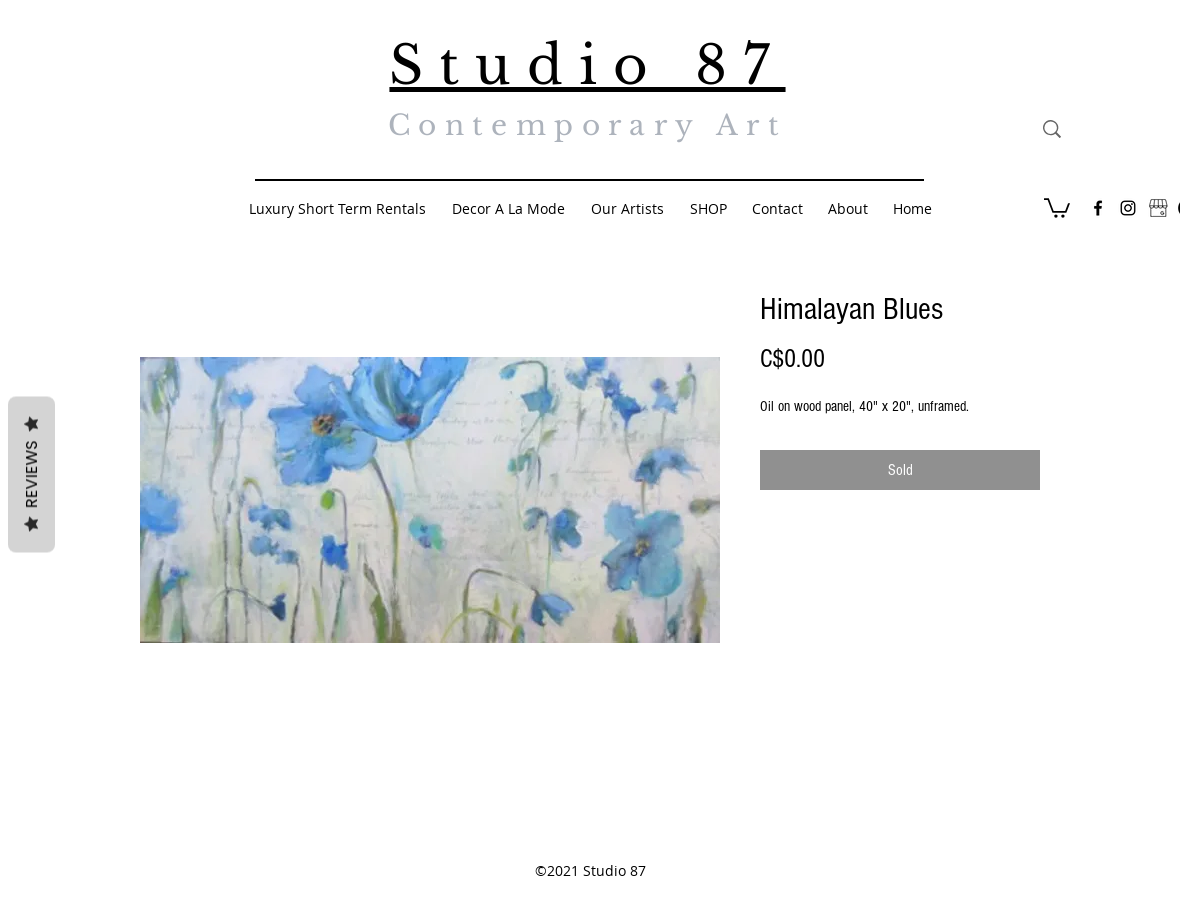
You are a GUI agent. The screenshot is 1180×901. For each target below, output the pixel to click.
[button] (1057, 207)
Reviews (31, 474)
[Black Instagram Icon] (1128, 208)
